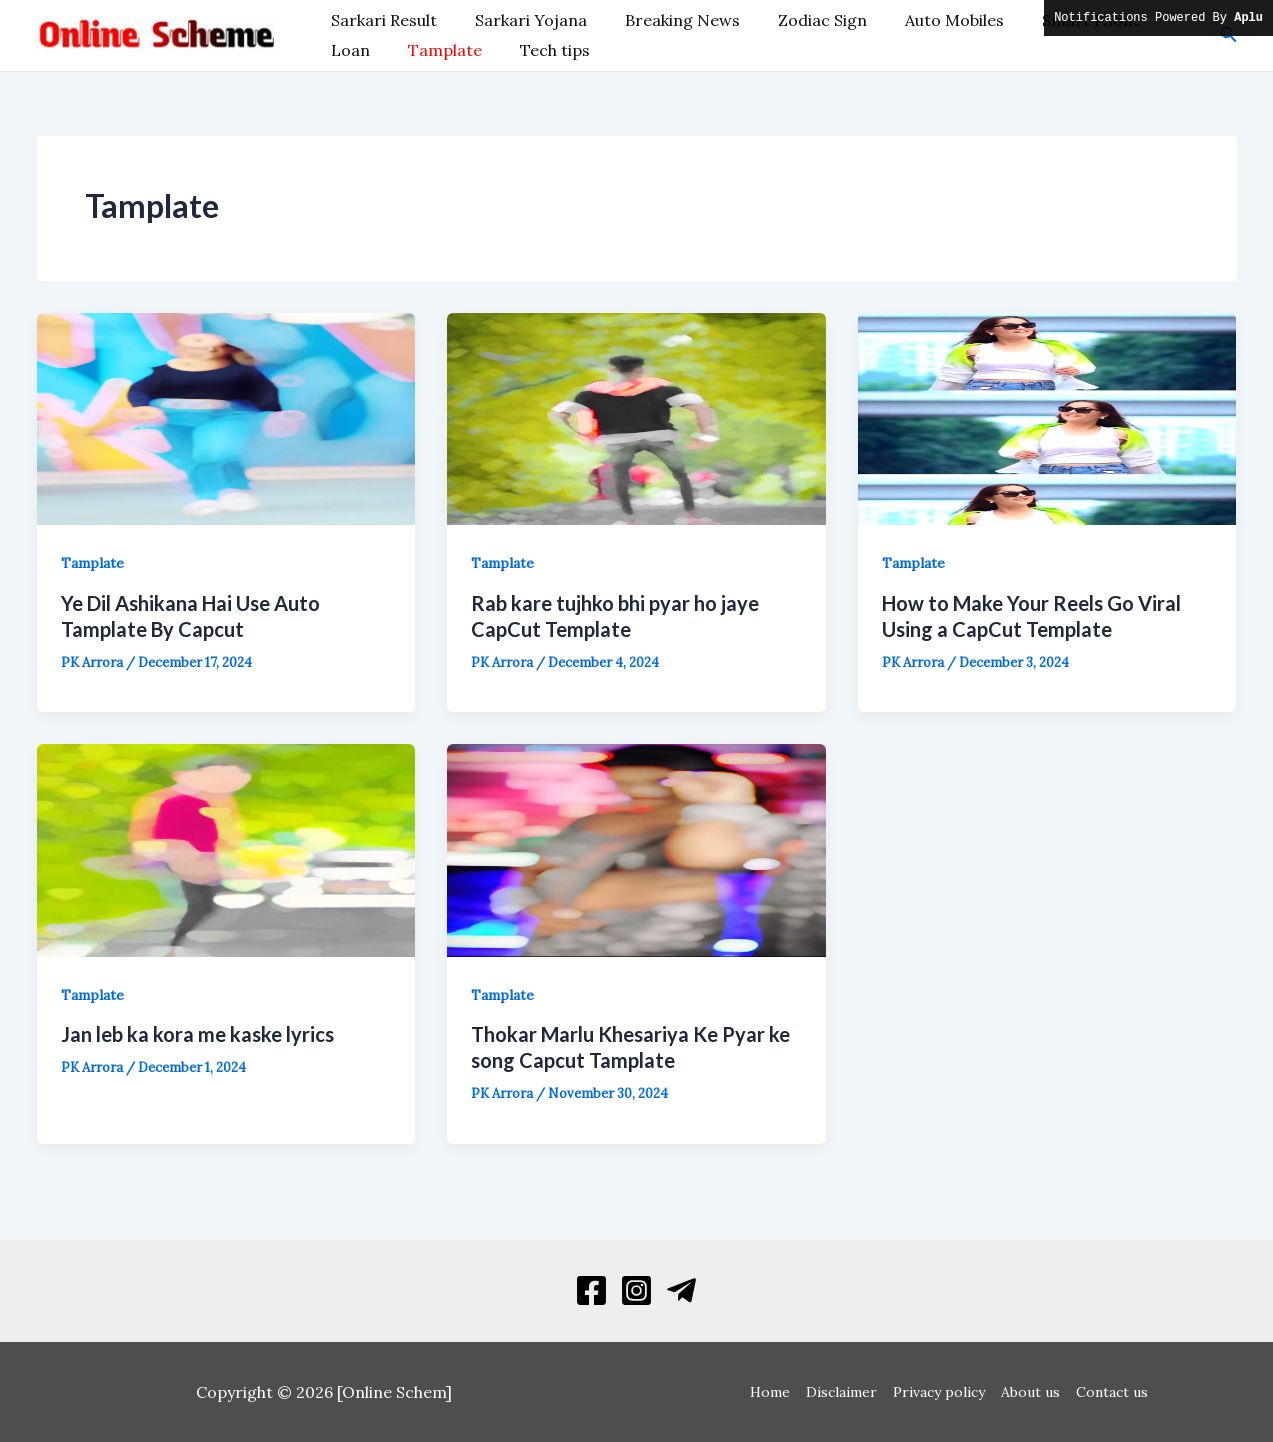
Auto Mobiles (927, 20)
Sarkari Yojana (522, 20)
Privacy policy (939, 1392)
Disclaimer (843, 1392)
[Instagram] (636, 1290)
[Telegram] (681, 1290)
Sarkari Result (381, 20)
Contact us (1108, 1392)
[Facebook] (591, 1290)
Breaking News (667, 20)
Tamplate (365, 50)
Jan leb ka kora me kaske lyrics (197, 1034)
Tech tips (469, 50)
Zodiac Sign (801, 20)
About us (1028, 1392)
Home (774, 1392)
